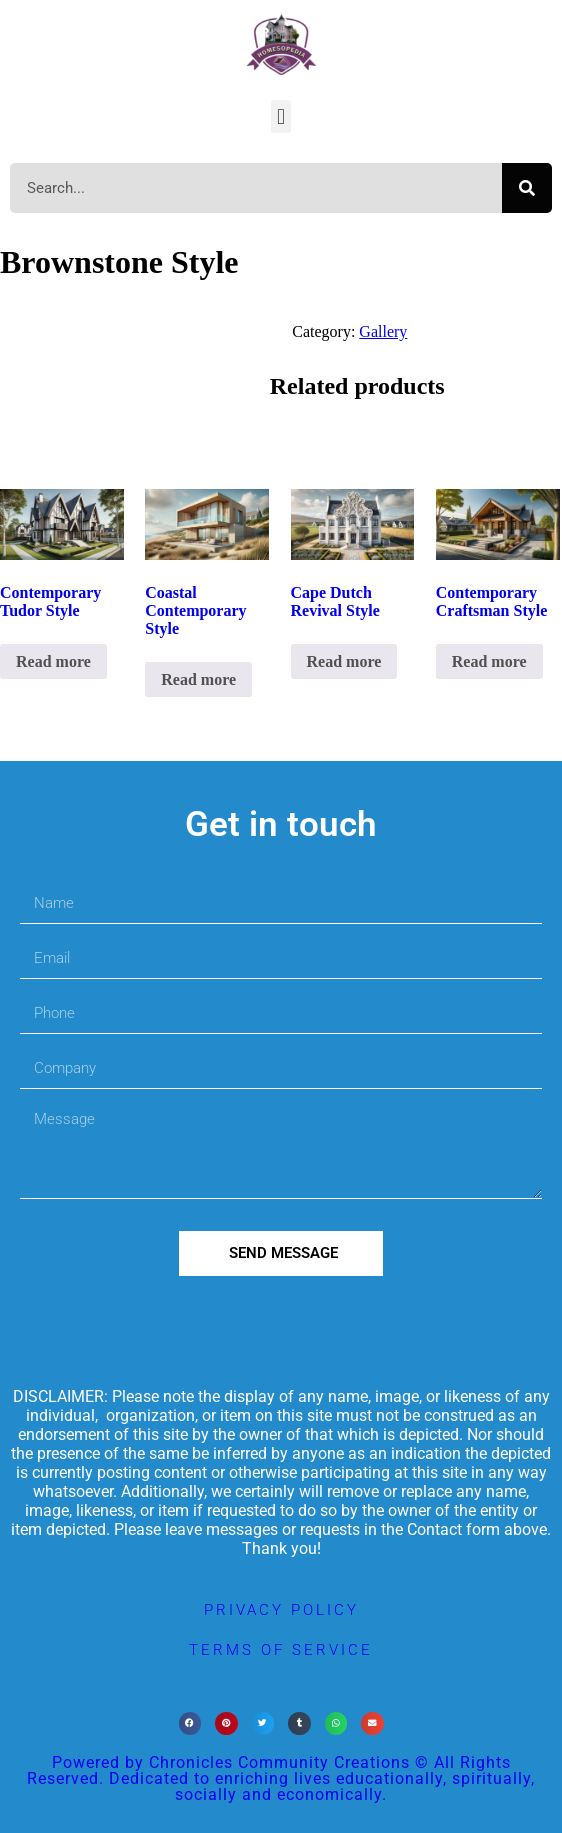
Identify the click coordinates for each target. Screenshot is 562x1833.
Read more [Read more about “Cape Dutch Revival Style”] (344, 661)
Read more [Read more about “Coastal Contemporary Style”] (198, 679)
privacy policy (281, 1610)
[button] (280, 116)
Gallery (383, 331)
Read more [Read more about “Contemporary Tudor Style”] (53, 661)
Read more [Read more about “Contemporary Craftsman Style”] (489, 661)
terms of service (281, 1650)
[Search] (527, 188)
